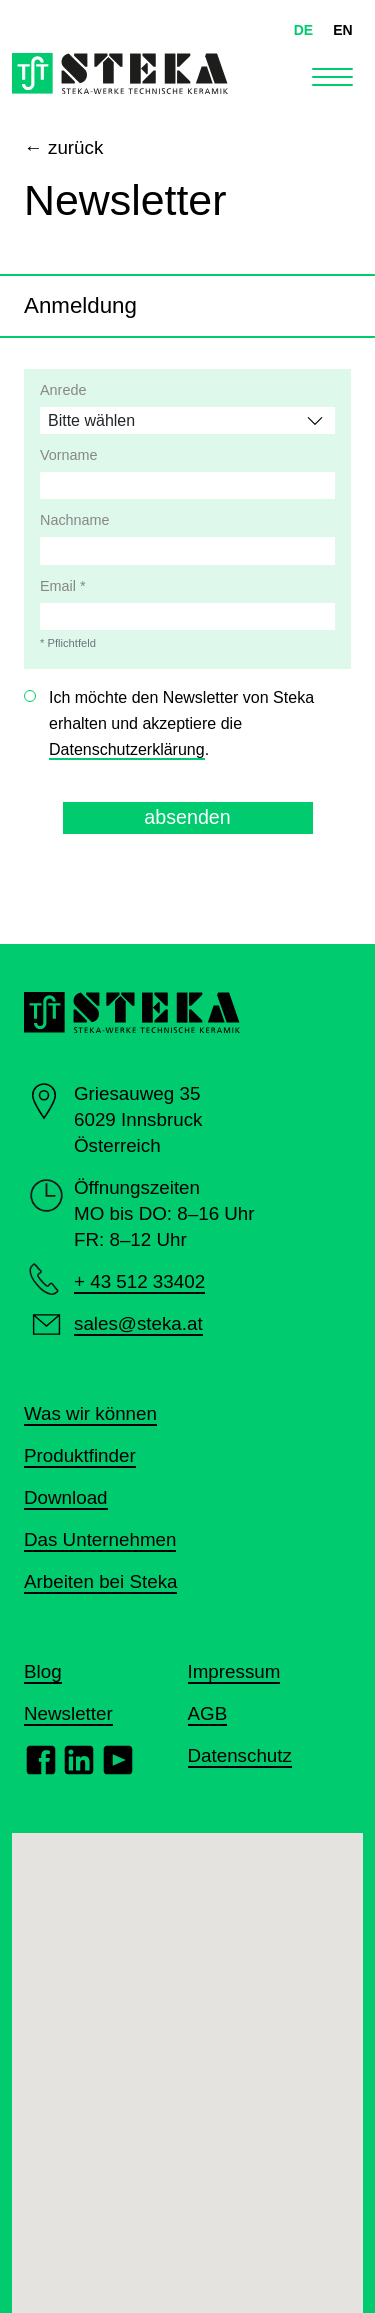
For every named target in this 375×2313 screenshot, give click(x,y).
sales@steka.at (138, 1323)
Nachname (75, 520)
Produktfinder (80, 1455)
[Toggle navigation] (332, 74)
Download (66, 1497)
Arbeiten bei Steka (100, 1581)
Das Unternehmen (100, 1539)
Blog (43, 1671)
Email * (63, 586)
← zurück (63, 147)
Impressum (234, 1671)
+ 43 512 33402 (139, 1281)
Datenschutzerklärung (127, 749)
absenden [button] (187, 817)
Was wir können (90, 1413)
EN (342, 30)
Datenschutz (240, 1755)
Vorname (69, 455)
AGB (208, 1713)
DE (303, 30)
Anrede (63, 390)
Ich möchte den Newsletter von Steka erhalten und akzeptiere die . (181, 724)
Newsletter (68, 1713)
